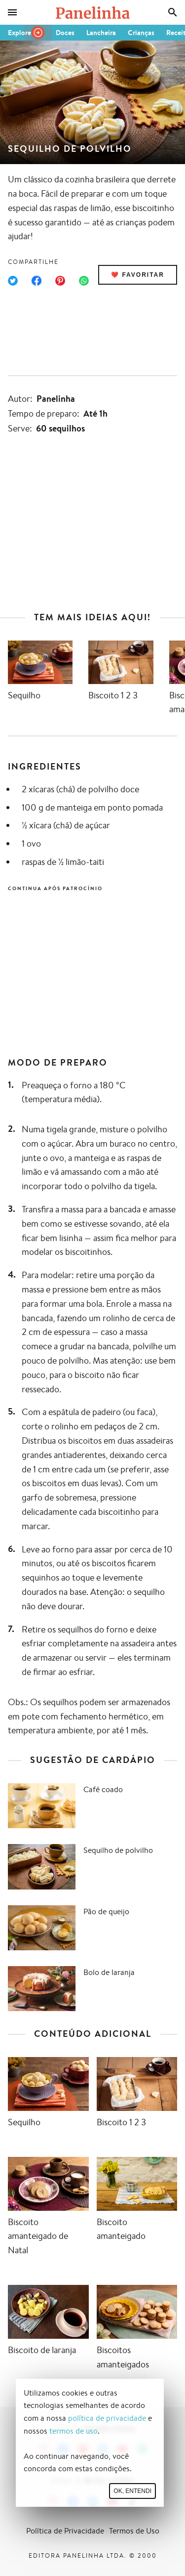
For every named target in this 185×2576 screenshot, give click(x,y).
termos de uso (73, 2431)
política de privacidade (107, 2418)
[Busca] (172, 12)
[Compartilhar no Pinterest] (60, 281)
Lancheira (101, 32)
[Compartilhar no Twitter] (13, 281)
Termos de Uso (134, 2531)
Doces (65, 32)
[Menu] (12, 12)
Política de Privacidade (65, 2531)
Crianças (141, 32)
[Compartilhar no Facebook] (36, 281)
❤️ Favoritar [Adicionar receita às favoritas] (137, 274)
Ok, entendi (132, 2491)
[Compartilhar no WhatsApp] (84, 281)
